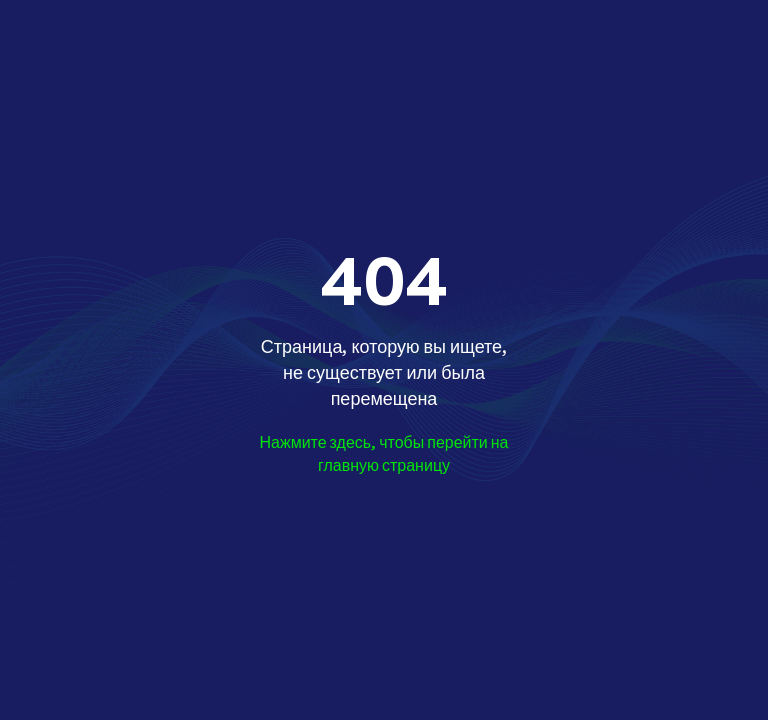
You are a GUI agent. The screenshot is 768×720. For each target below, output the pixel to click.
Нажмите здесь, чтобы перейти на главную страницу (383, 453)
